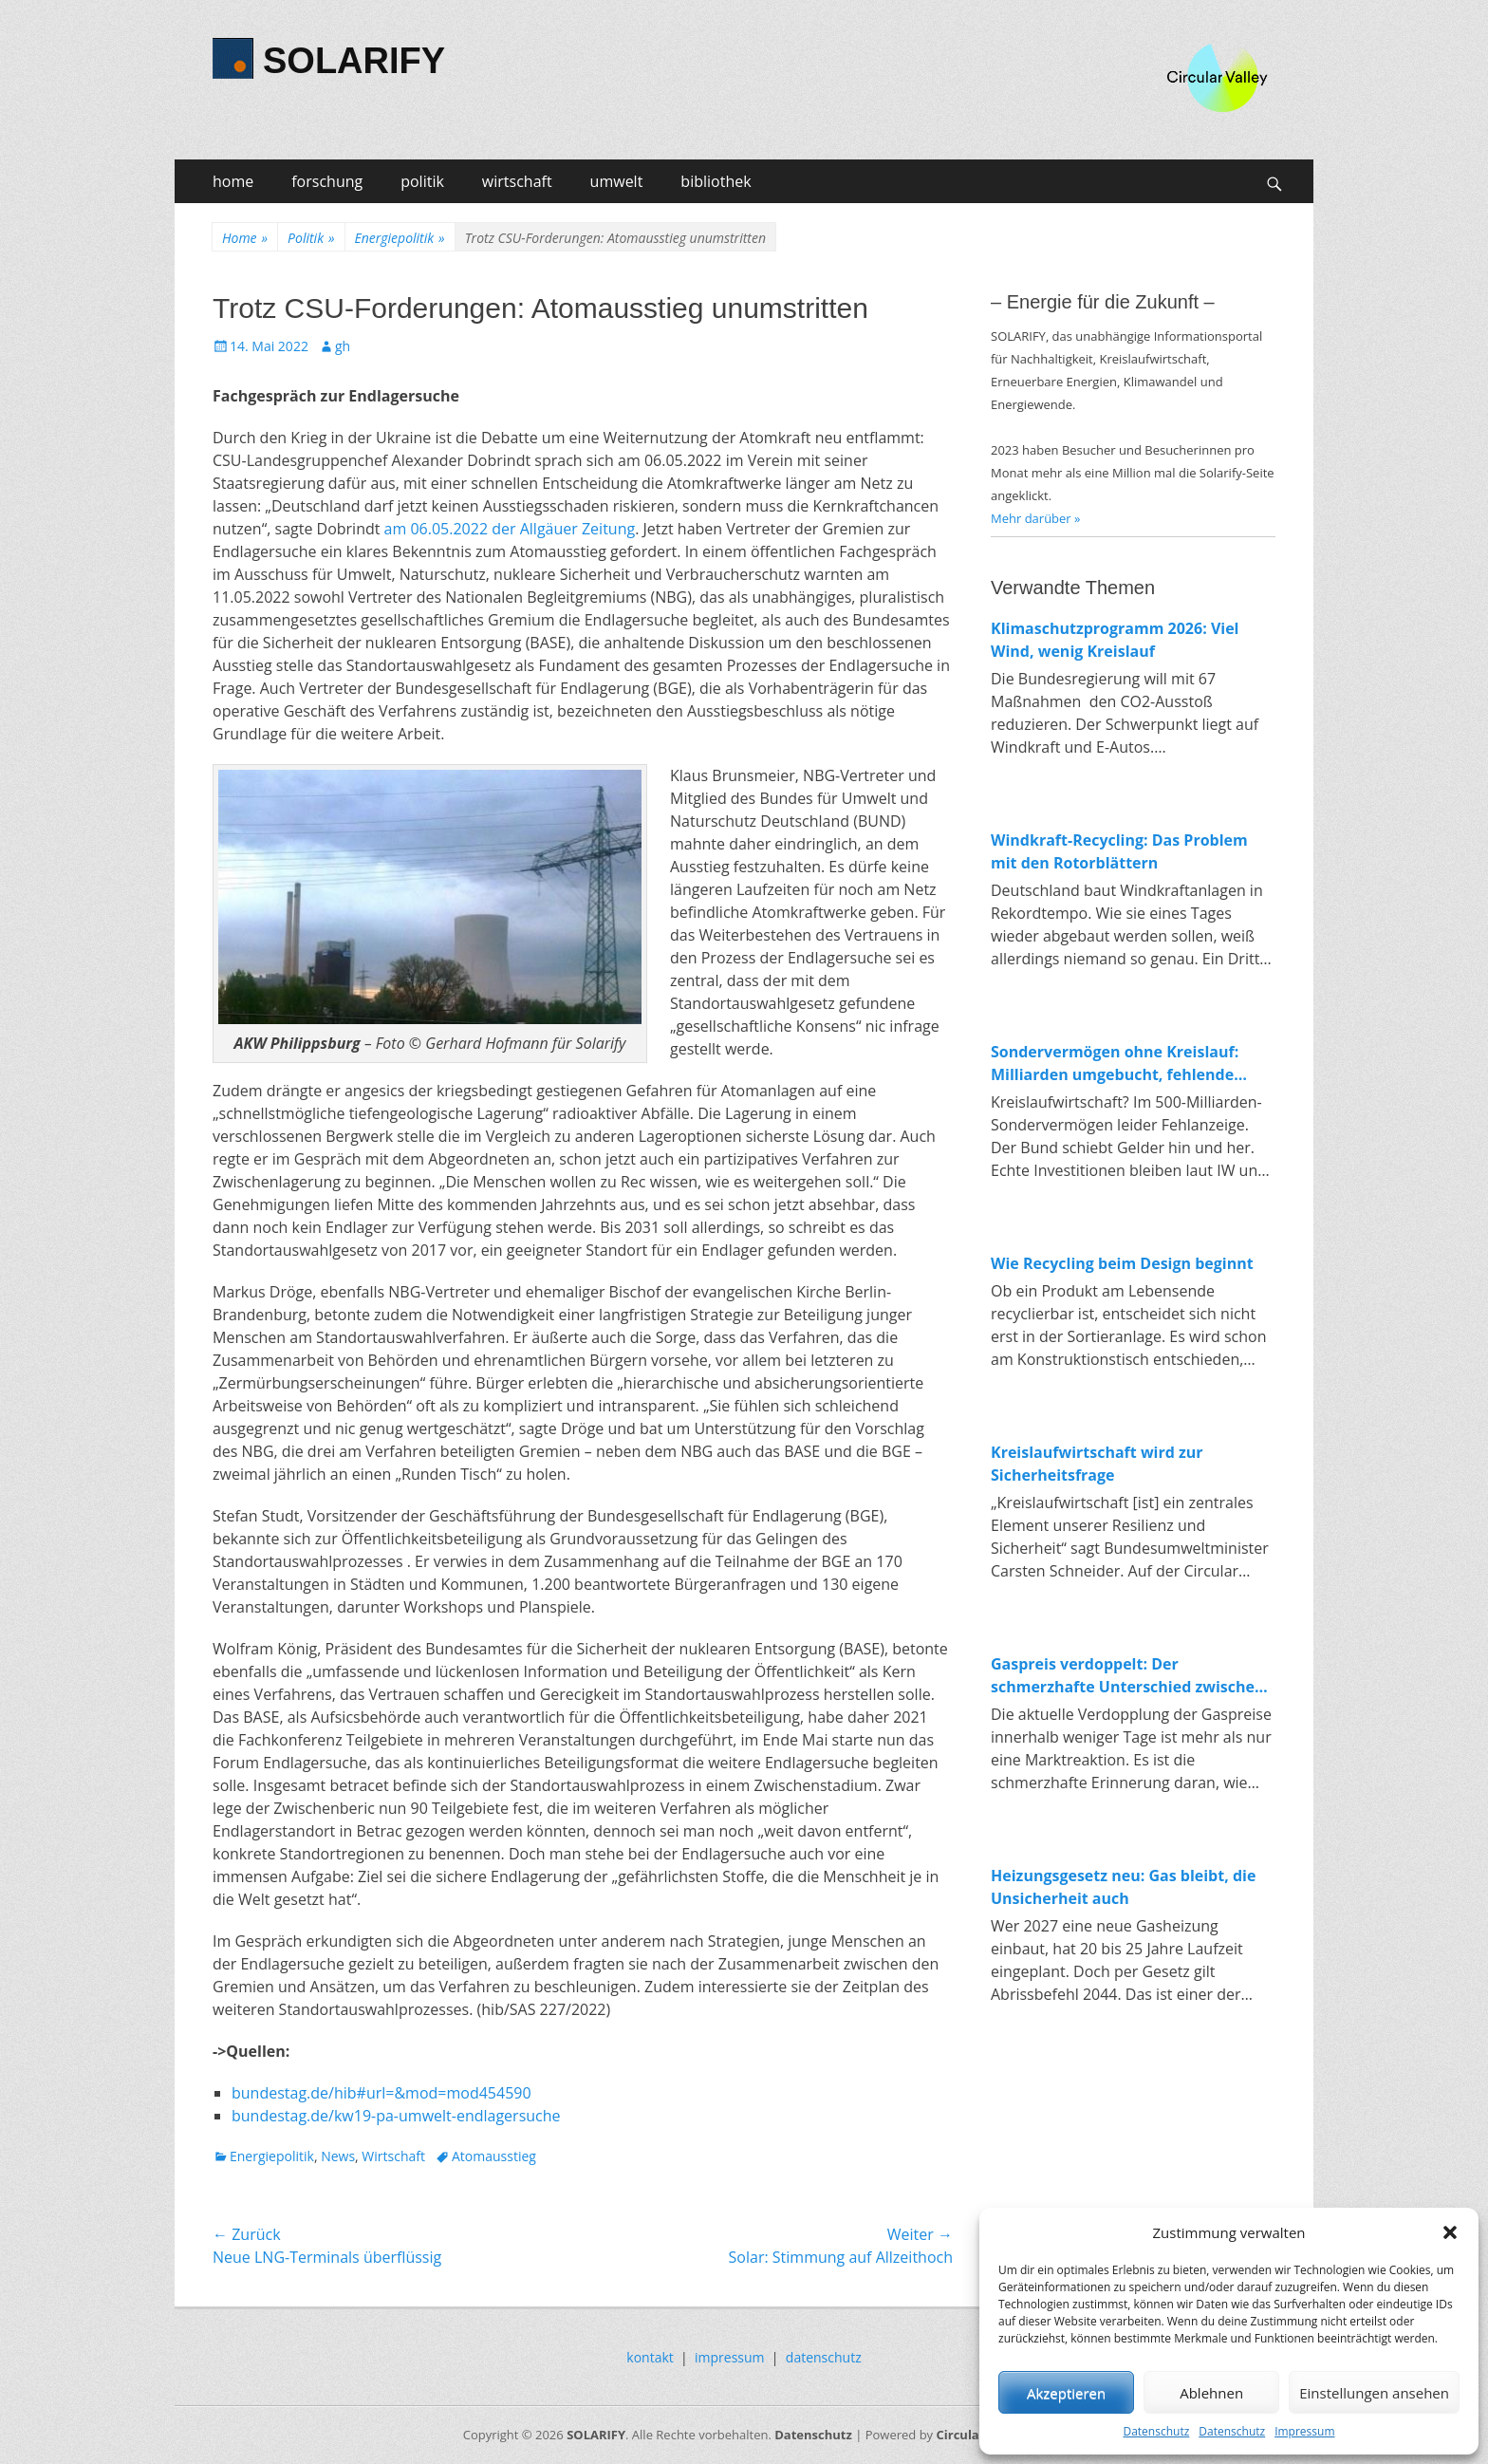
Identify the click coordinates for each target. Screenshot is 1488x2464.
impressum (730, 2357)
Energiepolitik (400, 238)
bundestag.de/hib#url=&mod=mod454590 (381, 2092)
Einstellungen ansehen (1374, 2392)
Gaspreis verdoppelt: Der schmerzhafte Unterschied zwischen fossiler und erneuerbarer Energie (1128, 1675)
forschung (327, 181)
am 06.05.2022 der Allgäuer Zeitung (510, 528)
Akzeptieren (1066, 2392)
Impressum (1304, 2431)
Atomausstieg (494, 2156)
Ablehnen (1211, 2392)
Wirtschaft (393, 2156)
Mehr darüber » (1036, 518)
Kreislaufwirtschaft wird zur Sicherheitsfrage (1097, 1463)
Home (245, 238)
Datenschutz (1156, 2431)
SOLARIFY (354, 61)
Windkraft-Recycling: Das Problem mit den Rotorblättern (1119, 851)
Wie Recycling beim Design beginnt (1122, 1263)
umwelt (616, 181)
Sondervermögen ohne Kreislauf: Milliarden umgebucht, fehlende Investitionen (1114, 1063)
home (233, 181)
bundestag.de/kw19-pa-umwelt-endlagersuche (396, 2115)
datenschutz (824, 2357)
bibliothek (715, 181)
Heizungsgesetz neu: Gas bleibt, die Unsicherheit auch (1123, 1887)
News (338, 2156)
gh (342, 346)
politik (422, 181)
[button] (1450, 2232)
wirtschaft (517, 181)
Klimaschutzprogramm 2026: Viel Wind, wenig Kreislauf (1115, 640)
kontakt (649, 2357)
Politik (311, 238)
